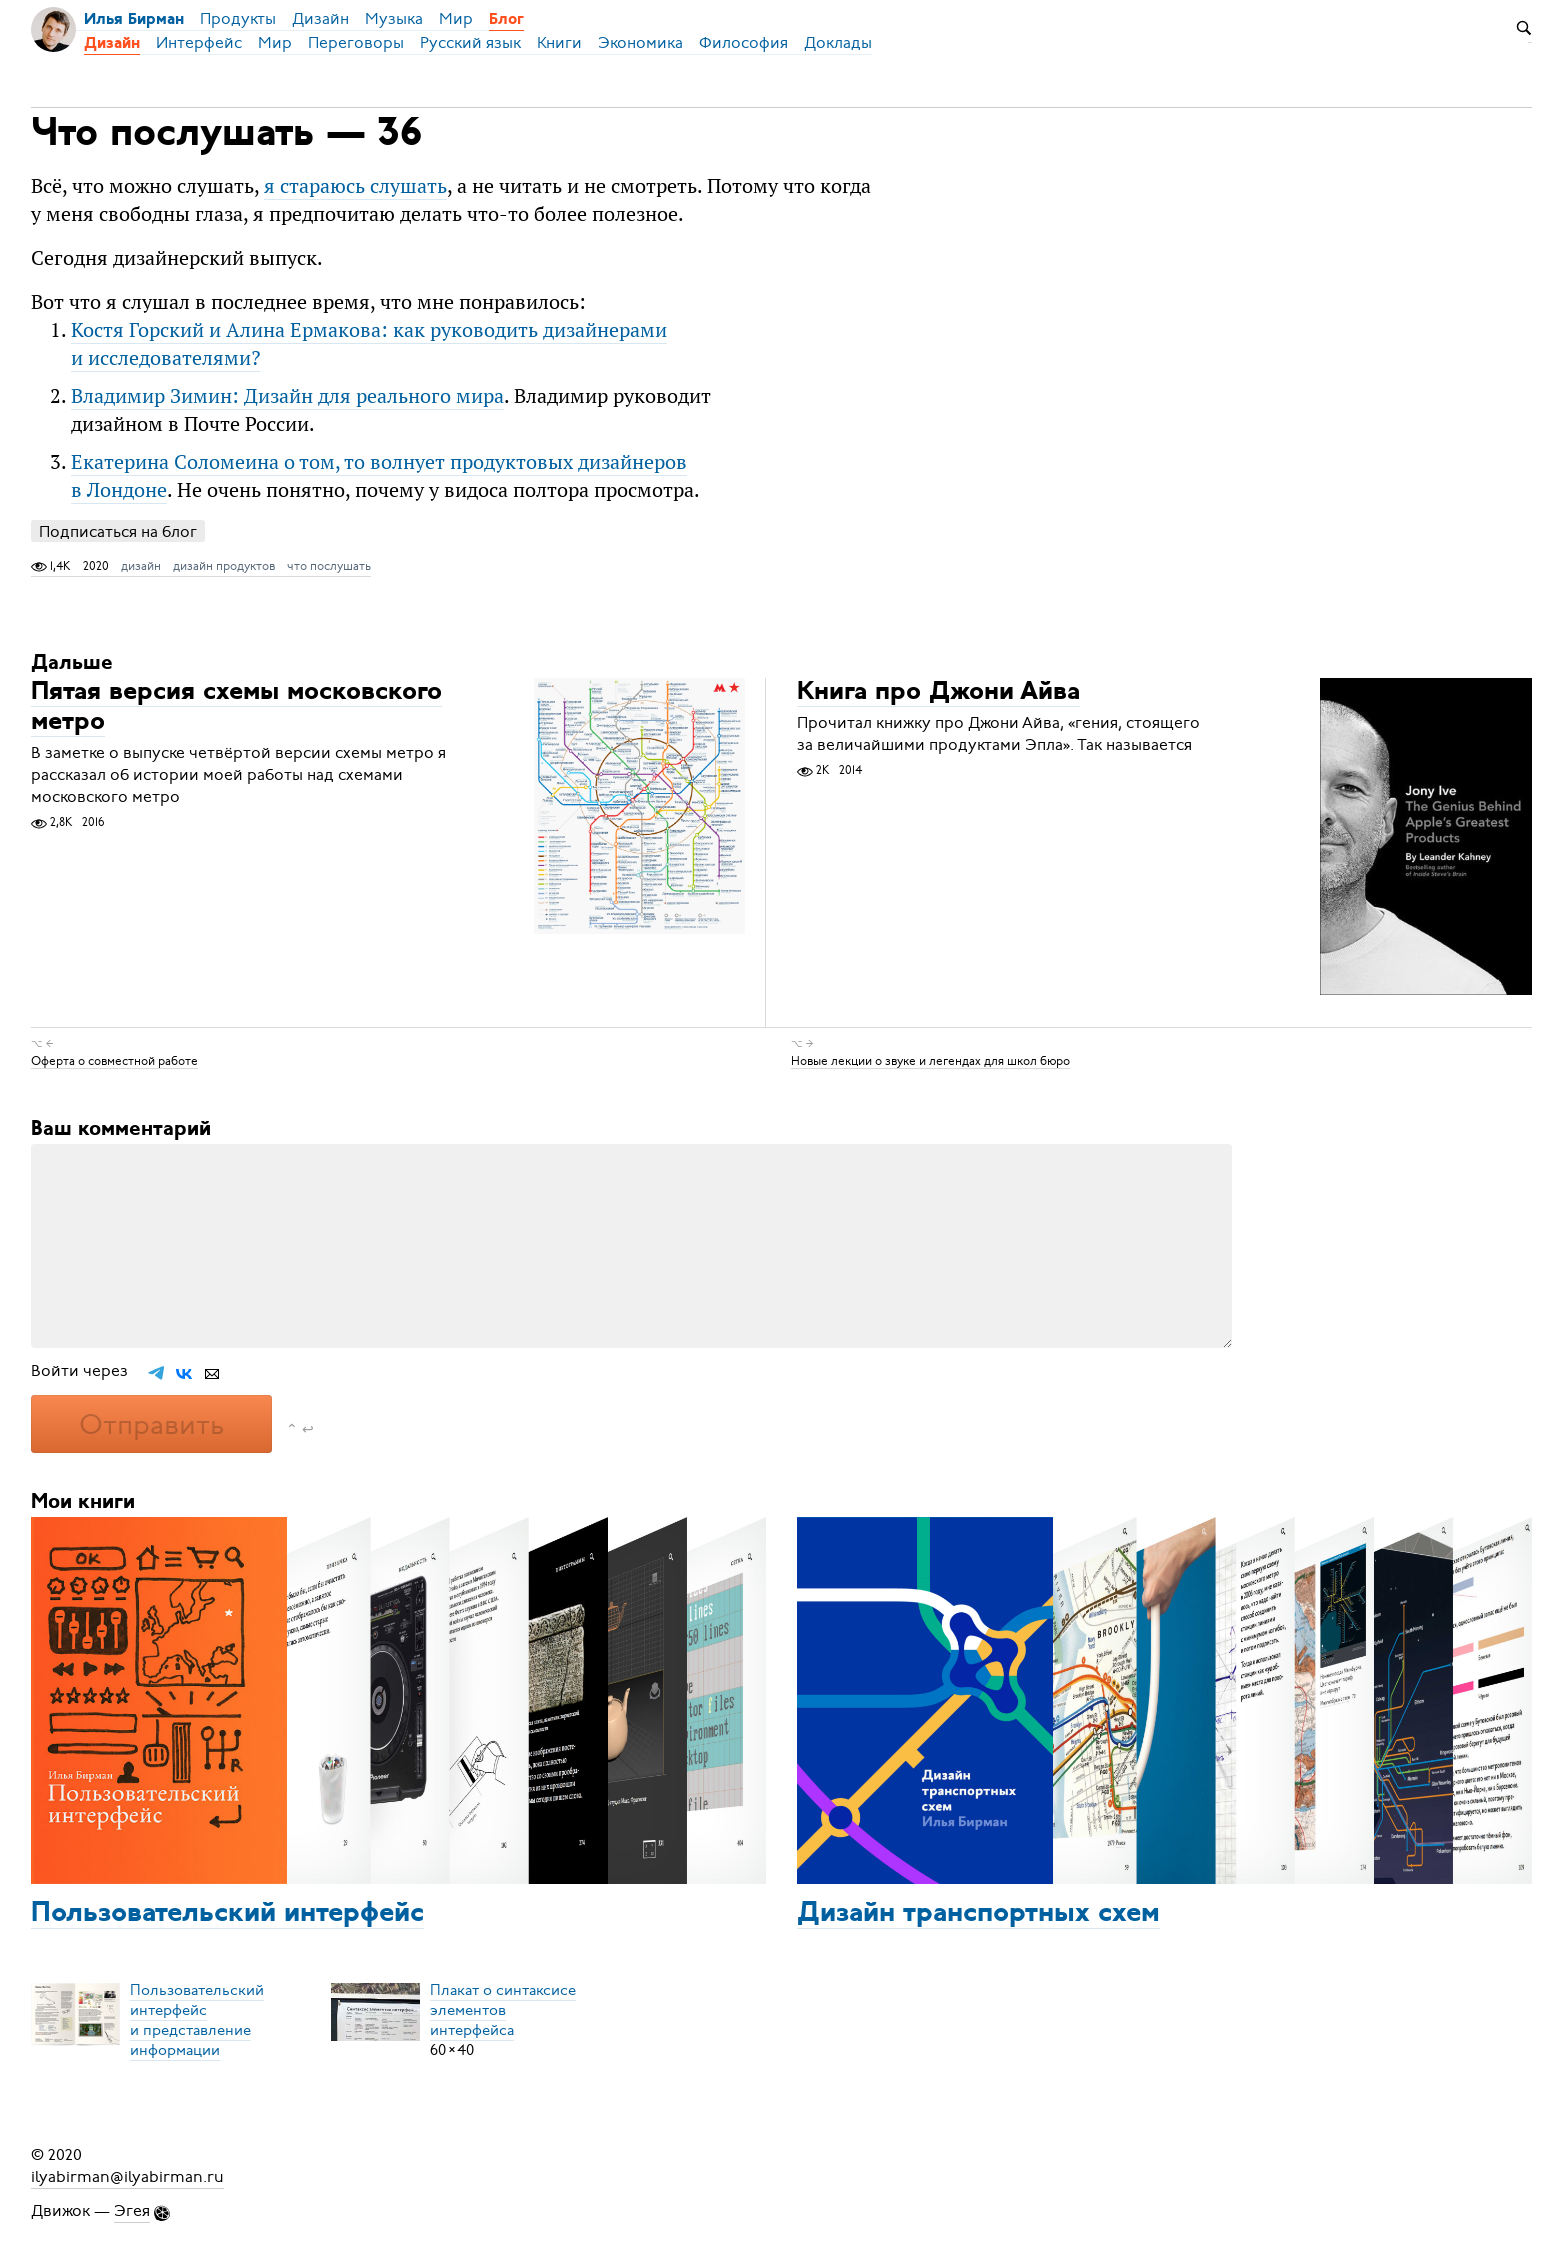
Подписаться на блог (118, 531)
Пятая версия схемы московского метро (236, 707)
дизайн (141, 566)
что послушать (329, 566)
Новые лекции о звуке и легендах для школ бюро (930, 1060)
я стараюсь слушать (355, 185)
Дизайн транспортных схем (978, 1914)
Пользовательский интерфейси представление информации (197, 2020)
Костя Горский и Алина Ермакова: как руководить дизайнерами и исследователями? (369, 343)
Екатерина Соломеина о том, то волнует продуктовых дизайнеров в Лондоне (379, 475)
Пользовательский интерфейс (227, 1914)
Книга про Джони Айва (938, 692)
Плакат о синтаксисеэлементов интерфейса (503, 2010)
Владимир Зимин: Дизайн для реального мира (287, 395)
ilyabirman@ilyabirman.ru (127, 2177)
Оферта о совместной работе (114, 1060)
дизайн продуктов (224, 566)
